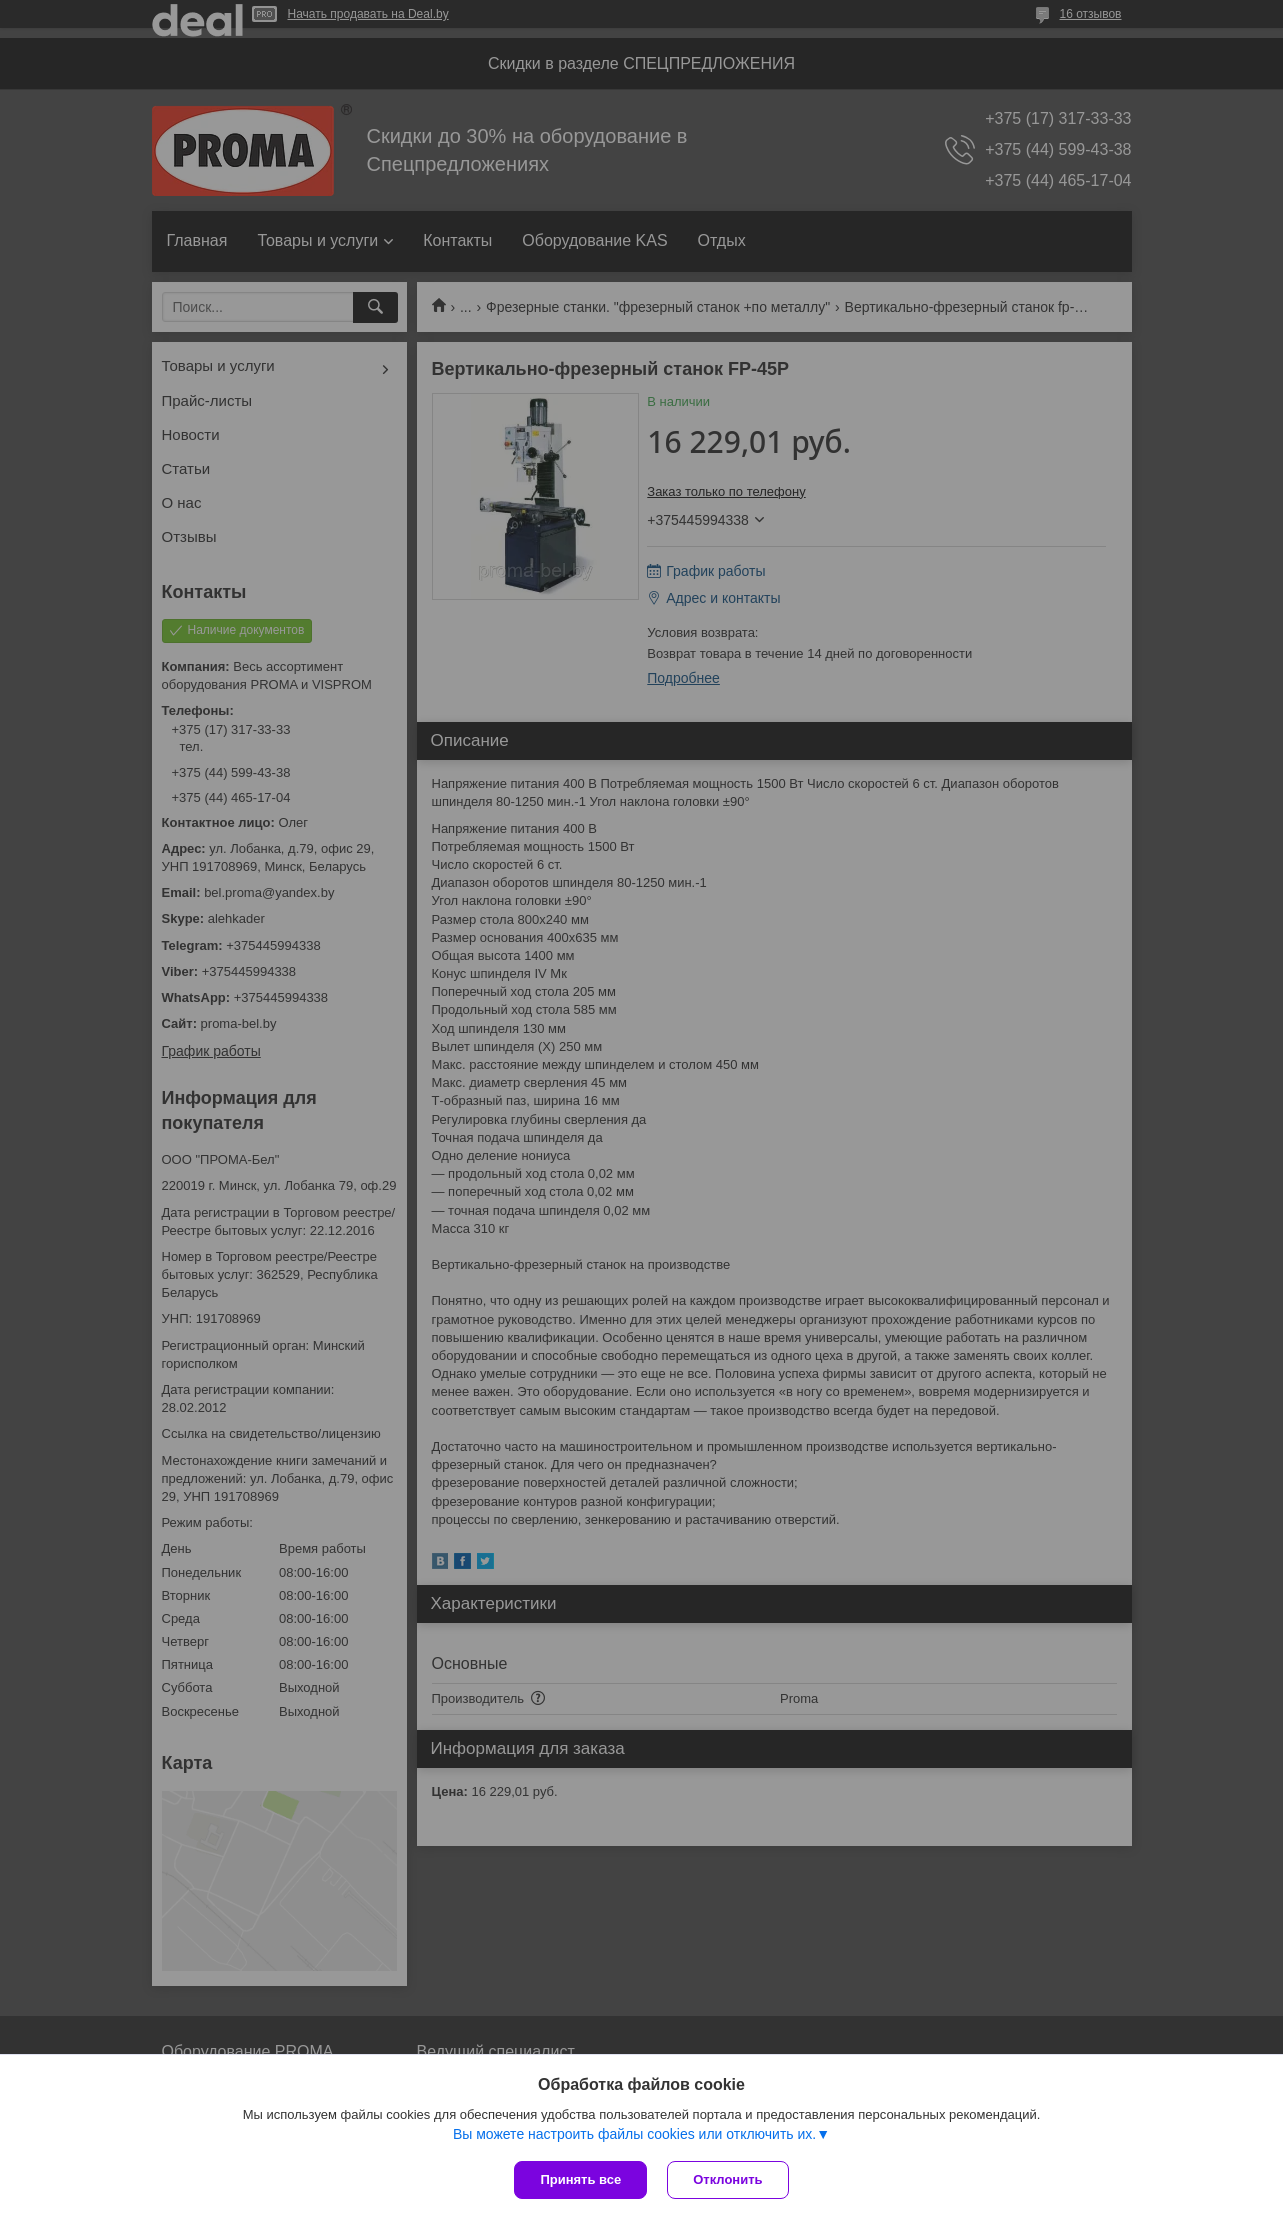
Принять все (580, 2179)
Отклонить (727, 2179)
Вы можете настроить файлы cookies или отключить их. (634, 2134)
